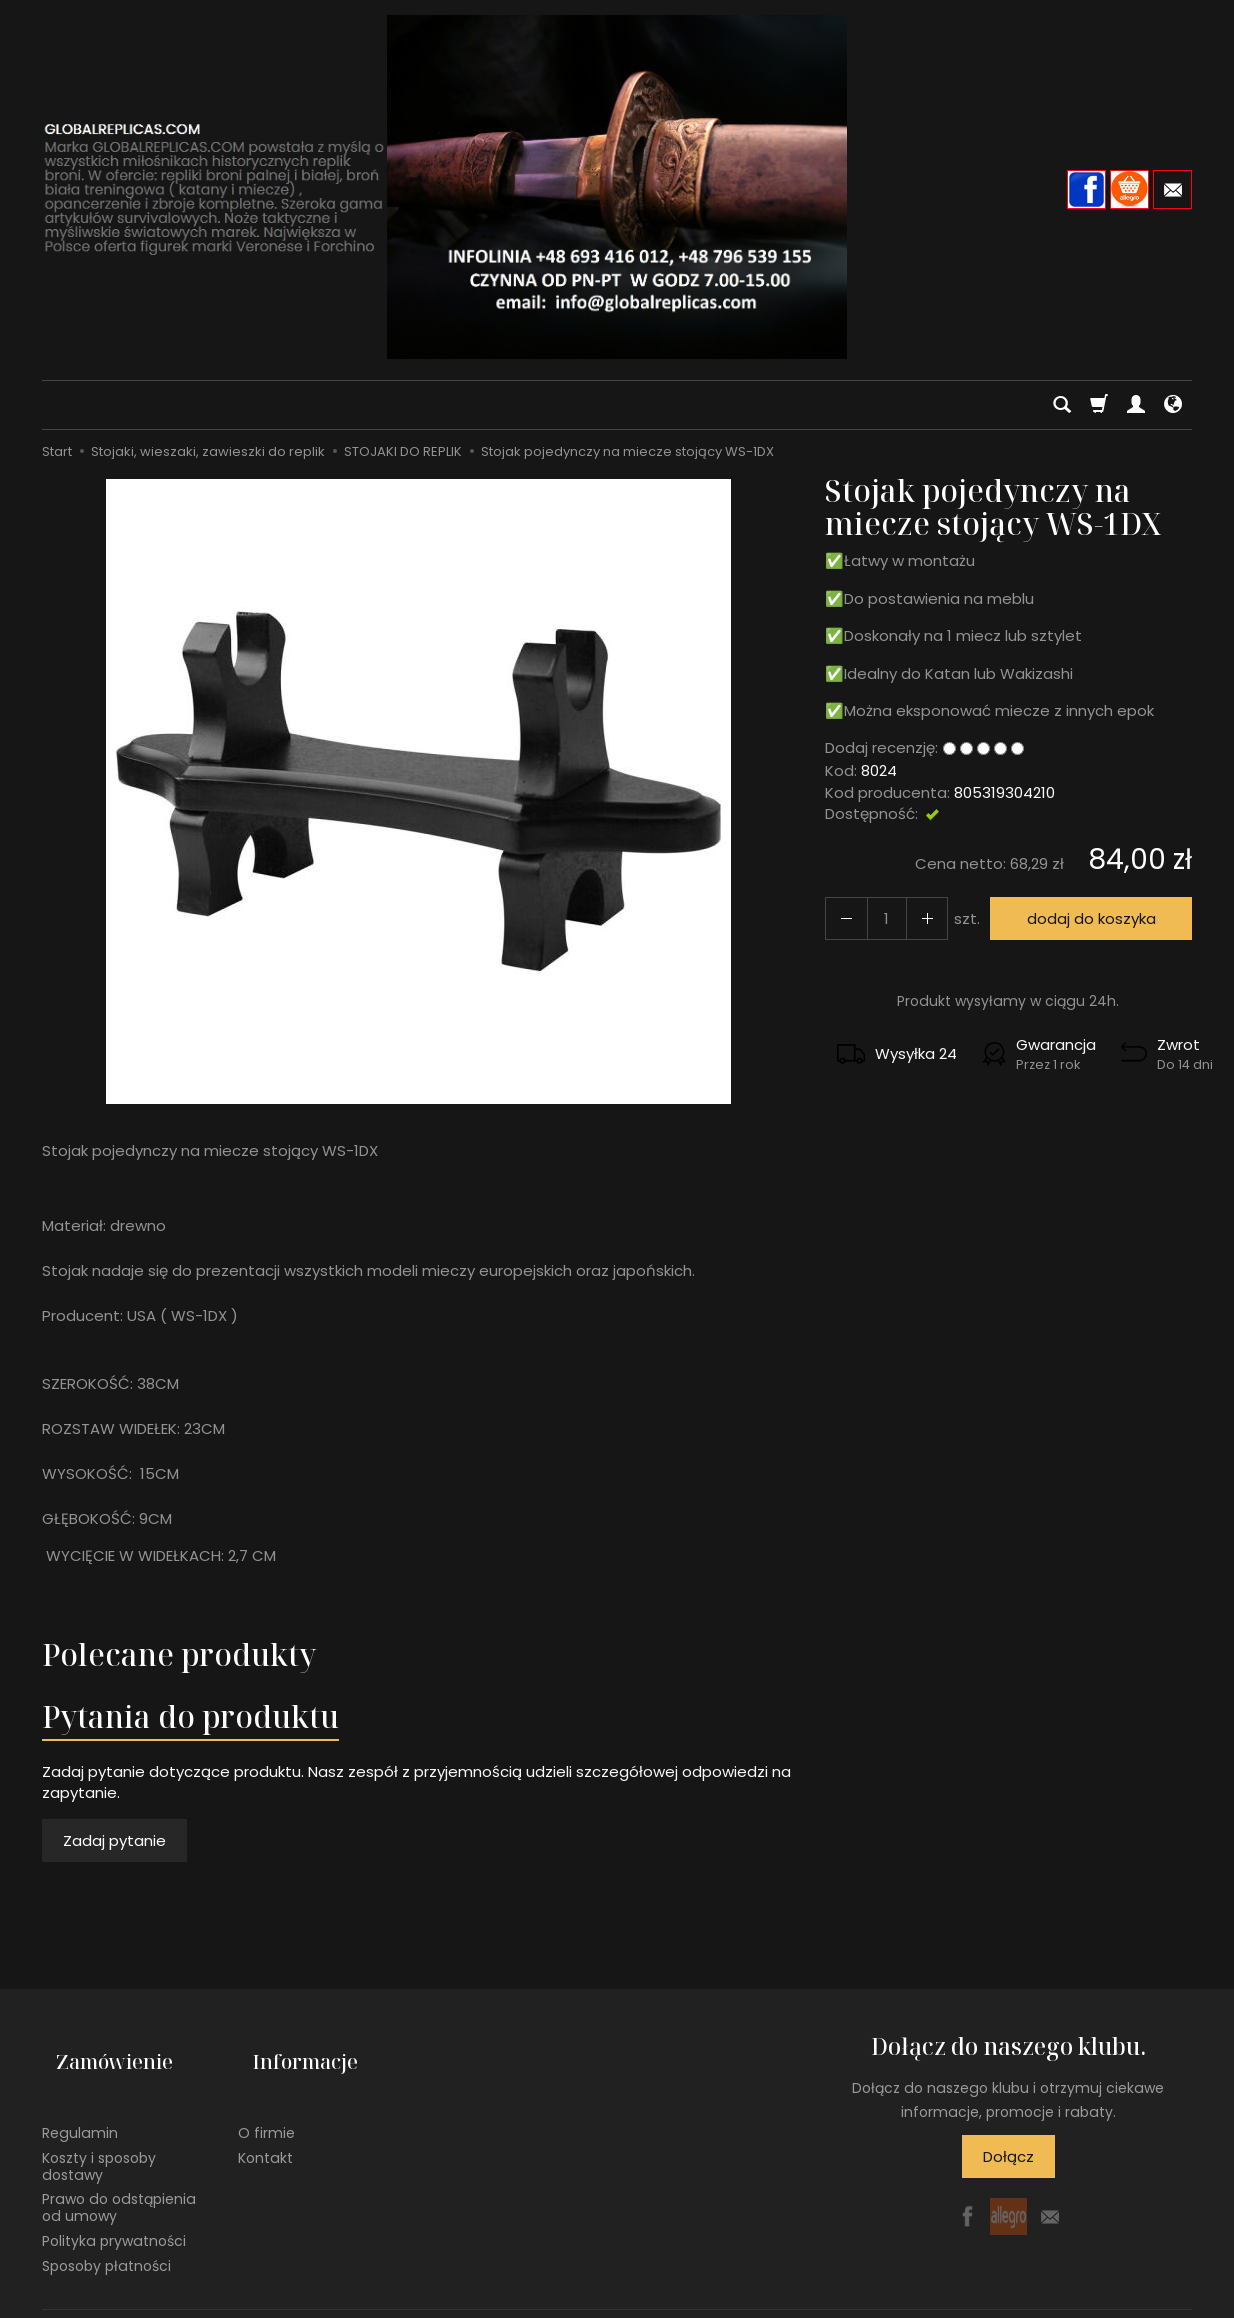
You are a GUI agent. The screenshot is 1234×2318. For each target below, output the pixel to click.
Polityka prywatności (114, 2209)
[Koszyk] (1099, 405)
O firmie (266, 2101)
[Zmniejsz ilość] (914, 918)
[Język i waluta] (1173, 405)
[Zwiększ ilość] (842, 918)
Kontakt (265, 2126)
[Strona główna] (617, 187)
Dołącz (1008, 2156)
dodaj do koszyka (1082, 918)
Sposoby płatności (106, 2234)
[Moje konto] (1136, 405)
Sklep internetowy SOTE (1123, 2297)
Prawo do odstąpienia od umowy (119, 2175)
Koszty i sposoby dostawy (99, 2134)
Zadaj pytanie (114, 1840)
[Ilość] (878, 918)
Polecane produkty (179, 1654)
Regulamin (80, 2101)
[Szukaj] (1062, 405)
